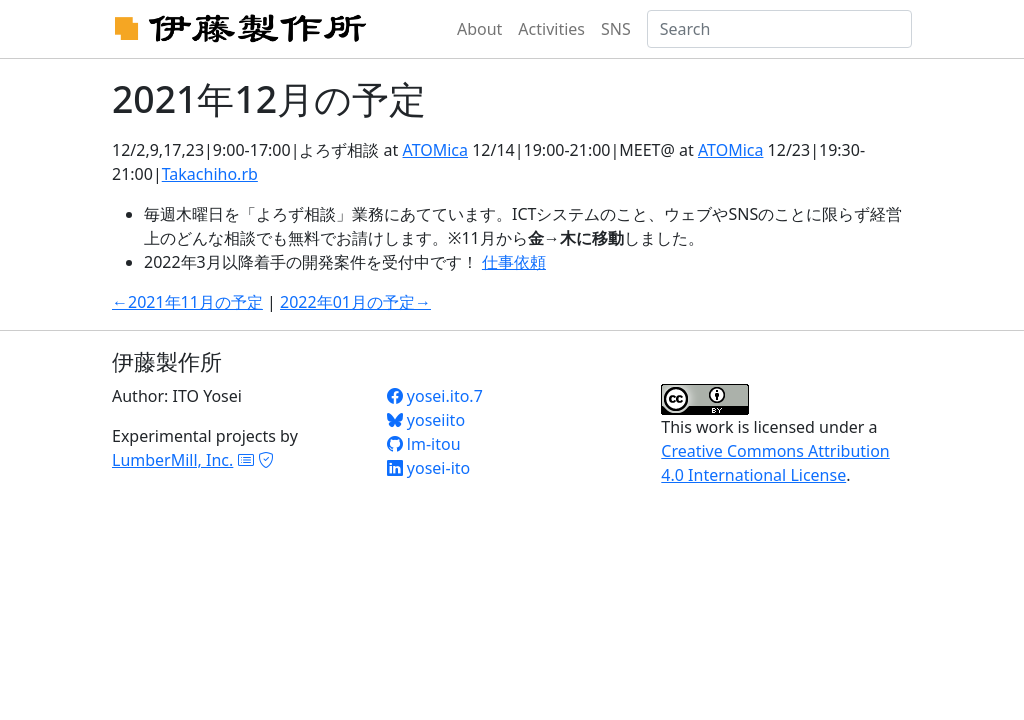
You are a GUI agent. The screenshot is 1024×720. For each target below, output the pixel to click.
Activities (551, 29)
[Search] (779, 29)
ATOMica (435, 150)
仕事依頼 (514, 262)
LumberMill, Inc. (172, 460)
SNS (616, 29)
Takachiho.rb (210, 174)
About (479, 29)
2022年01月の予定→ (355, 302)
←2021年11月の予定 (187, 302)
